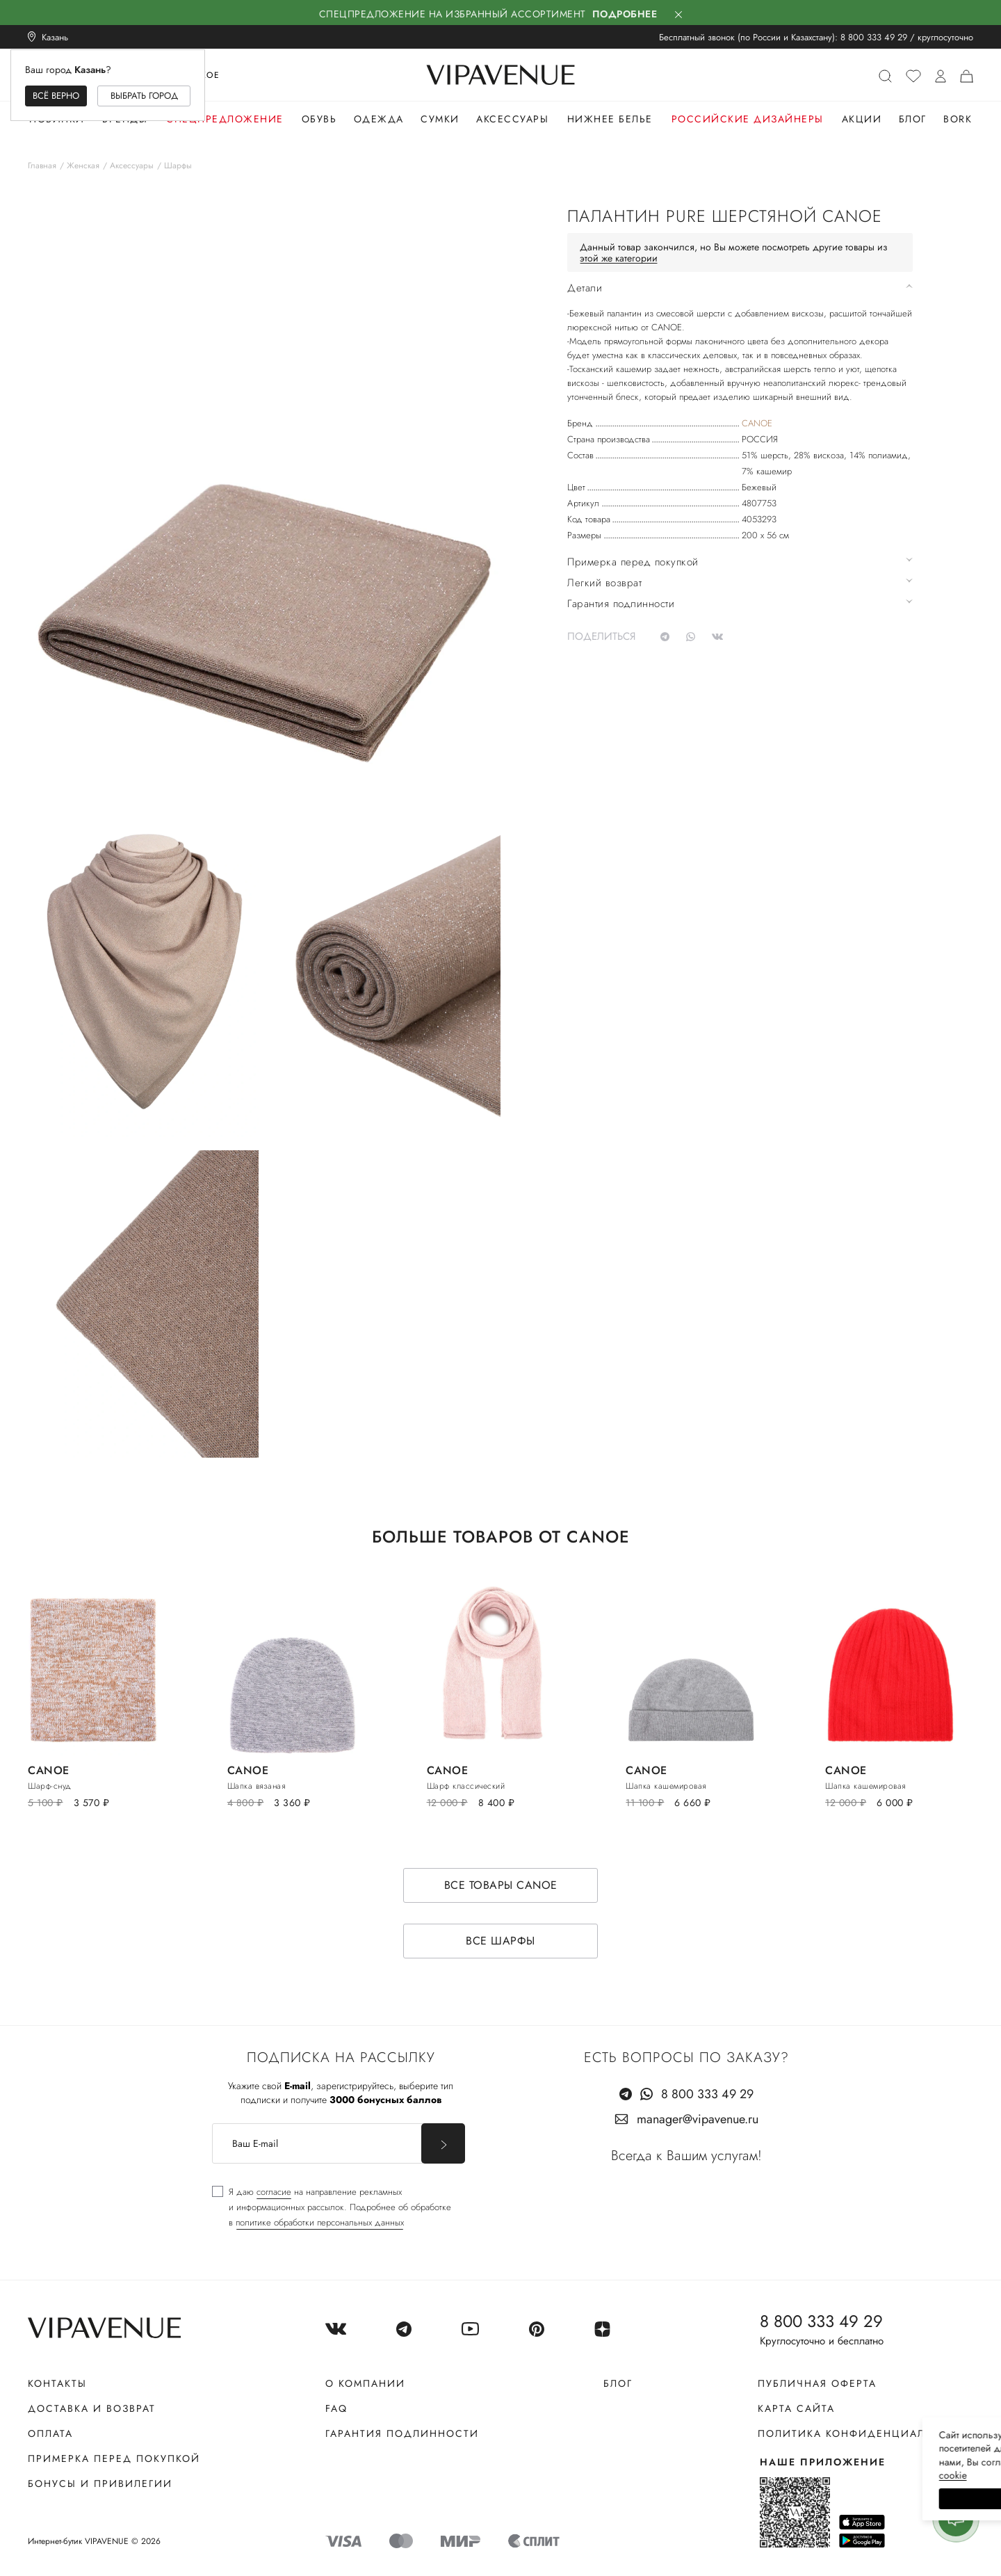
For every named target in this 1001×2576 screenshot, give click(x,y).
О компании (365, 2383)
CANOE (757, 423)
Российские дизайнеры (748, 119)
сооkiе (728, 2475)
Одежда (379, 119)
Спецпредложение (225, 119)
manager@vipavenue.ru (697, 2119)
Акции (862, 119)
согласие (274, 2191)
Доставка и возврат (92, 2408)
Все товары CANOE (501, 1885)
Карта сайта (796, 2408)
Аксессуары (512, 119)
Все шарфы (500, 1941)
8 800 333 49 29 (873, 37)
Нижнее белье (610, 119)
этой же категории (619, 258)
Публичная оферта (817, 2383)
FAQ (336, 2408)
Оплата (50, 2433)
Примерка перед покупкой (114, 2458)
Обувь (319, 119)
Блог (913, 119)
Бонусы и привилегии (100, 2483)
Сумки (440, 119)
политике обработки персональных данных (320, 2222)
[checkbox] (331, 2207)
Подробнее (625, 14)
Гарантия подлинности (402, 2433)
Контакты (57, 2383)
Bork (957, 119)
